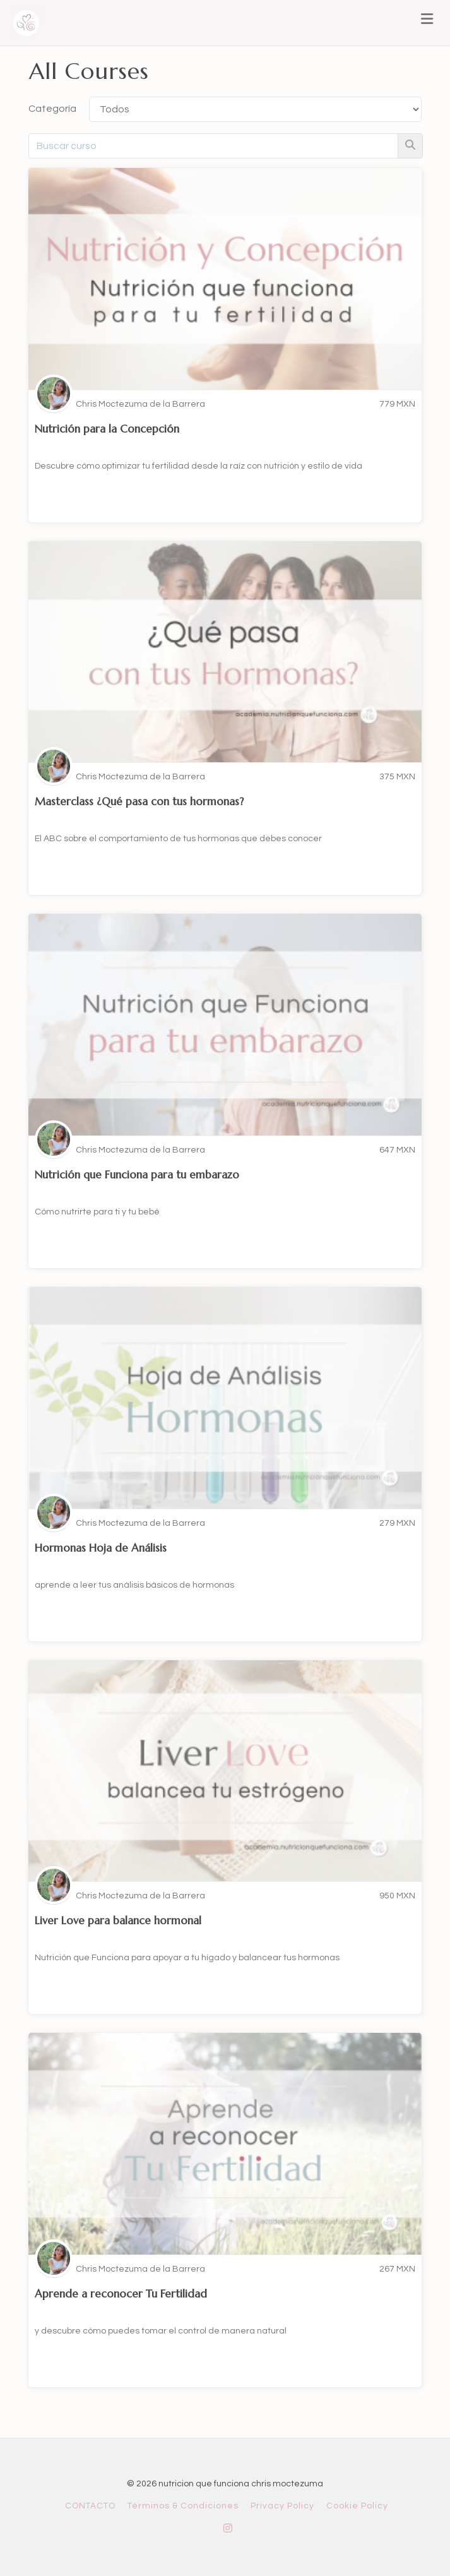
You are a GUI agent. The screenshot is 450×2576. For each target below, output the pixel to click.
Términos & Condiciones (183, 2505)
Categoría (52, 109)
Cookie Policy (357, 2505)
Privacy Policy (282, 2505)
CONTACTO (90, 2505)
